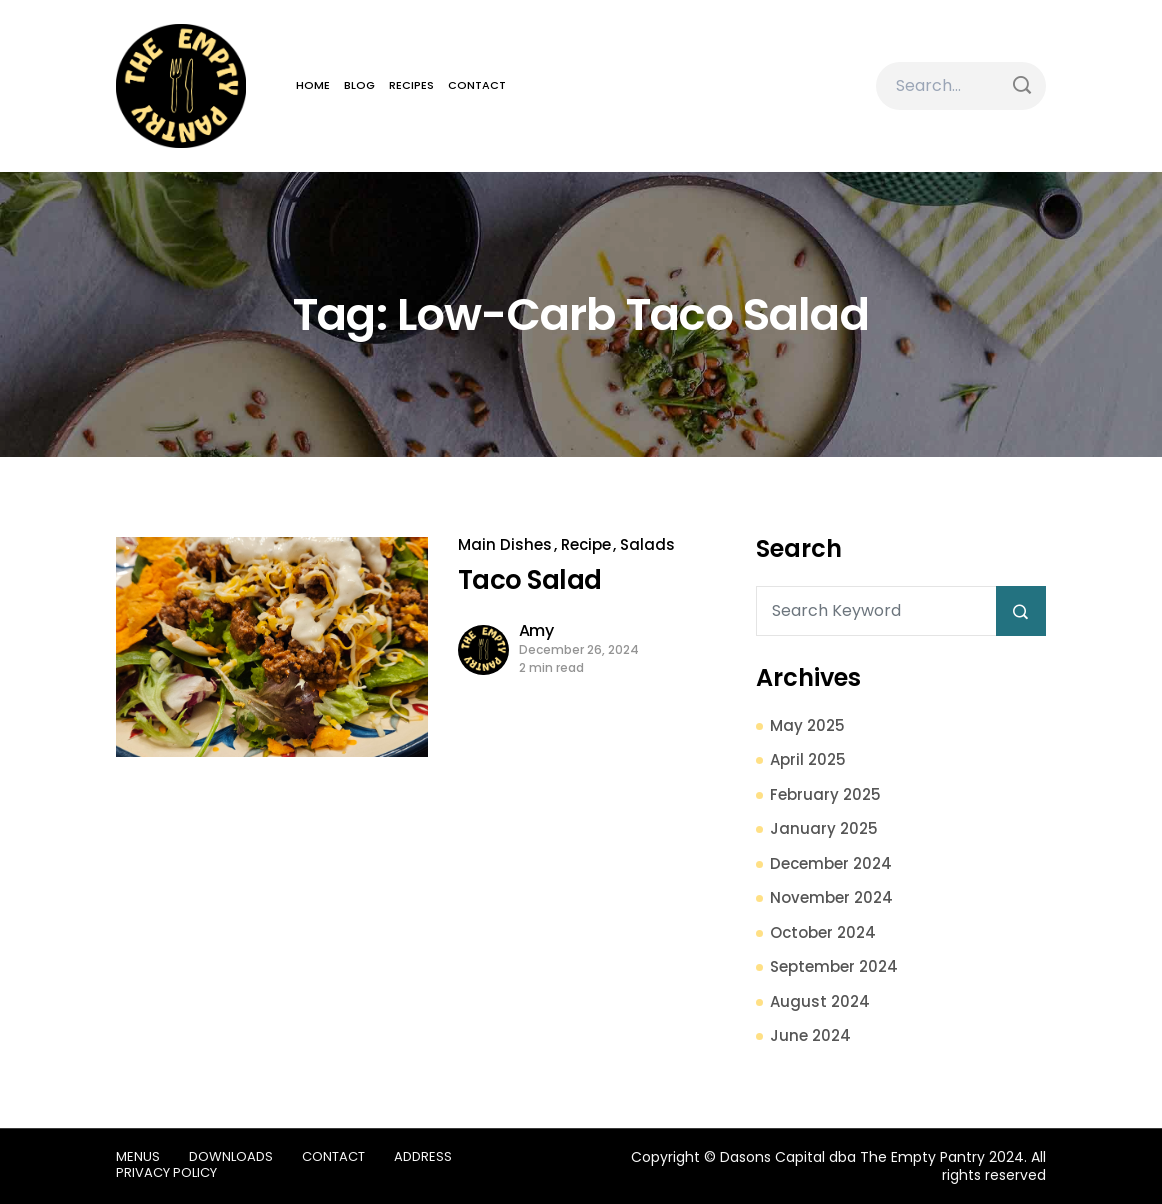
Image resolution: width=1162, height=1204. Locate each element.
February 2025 (825, 794)
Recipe (586, 544)
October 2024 (823, 932)
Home (313, 85)
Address (423, 1156)
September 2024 (834, 966)
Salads (647, 544)
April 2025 (808, 759)
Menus (138, 1156)
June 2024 (810, 1035)
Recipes (411, 85)
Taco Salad (530, 580)
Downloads (231, 1156)
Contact (477, 85)
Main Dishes (505, 544)
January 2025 (824, 828)
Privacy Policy (166, 1172)
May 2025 (807, 725)
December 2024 (831, 863)
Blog (359, 85)
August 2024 (820, 1001)
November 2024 (831, 897)
